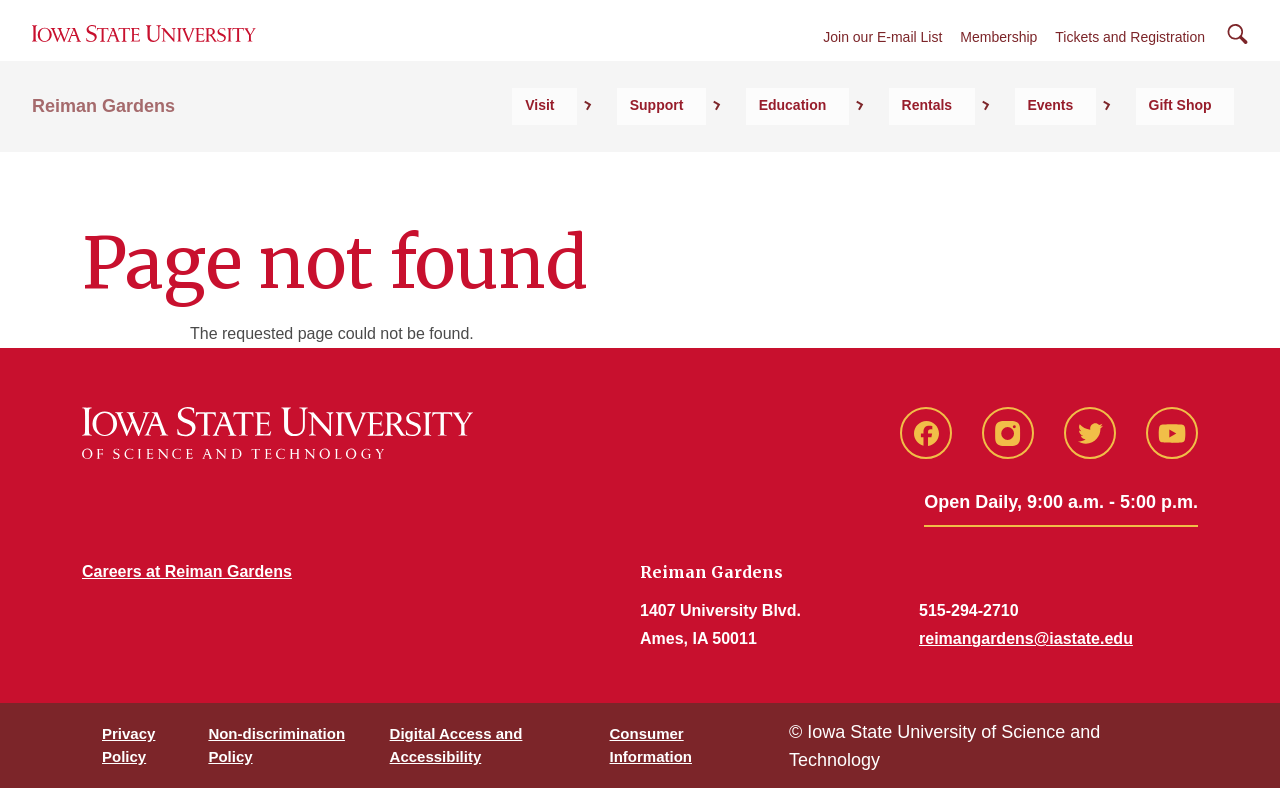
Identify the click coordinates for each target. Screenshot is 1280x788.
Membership (998, 62)
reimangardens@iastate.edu (1026, 638)
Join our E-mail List (882, 62)
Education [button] (921, 151)
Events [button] (1108, 151)
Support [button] (820, 151)
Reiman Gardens (103, 151)
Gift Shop (1202, 151)
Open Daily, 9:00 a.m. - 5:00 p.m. (1061, 502)
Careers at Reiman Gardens (187, 571)
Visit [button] (738, 151)
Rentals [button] (1020, 151)
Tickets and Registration (1130, 62)
